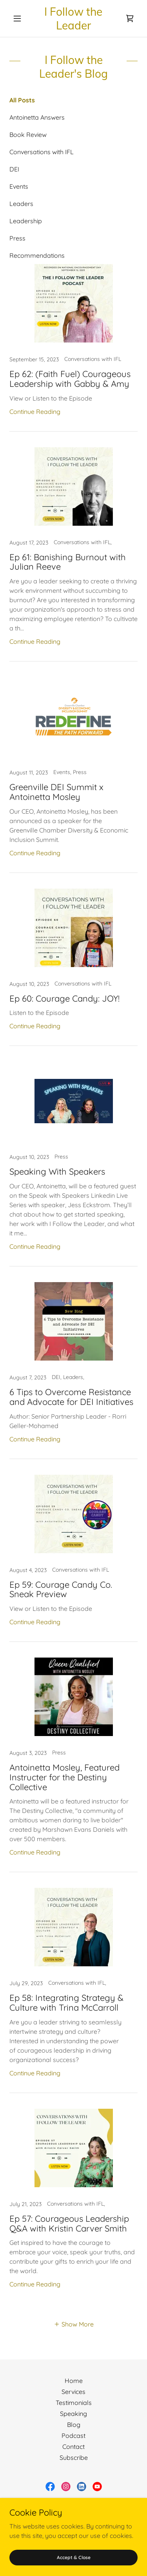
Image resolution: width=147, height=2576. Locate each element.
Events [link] (18, 186)
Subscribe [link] (74, 2457)
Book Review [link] (28, 134)
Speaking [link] (73, 2414)
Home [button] (74, 2381)
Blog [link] (73, 2424)
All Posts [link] (22, 100)
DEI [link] (14, 169)
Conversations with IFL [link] (41, 152)
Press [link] (17, 238)
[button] (19, 18)
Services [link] (73, 2392)
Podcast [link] (73, 2435)
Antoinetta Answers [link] (37, 117)
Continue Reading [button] (34, 411)
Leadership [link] (25, 221)
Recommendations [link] (37, 255)
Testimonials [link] (74, 2403)
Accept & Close (74, 2557)
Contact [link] (73, 2446)
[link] (73, 18)
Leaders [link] (21, 204)
